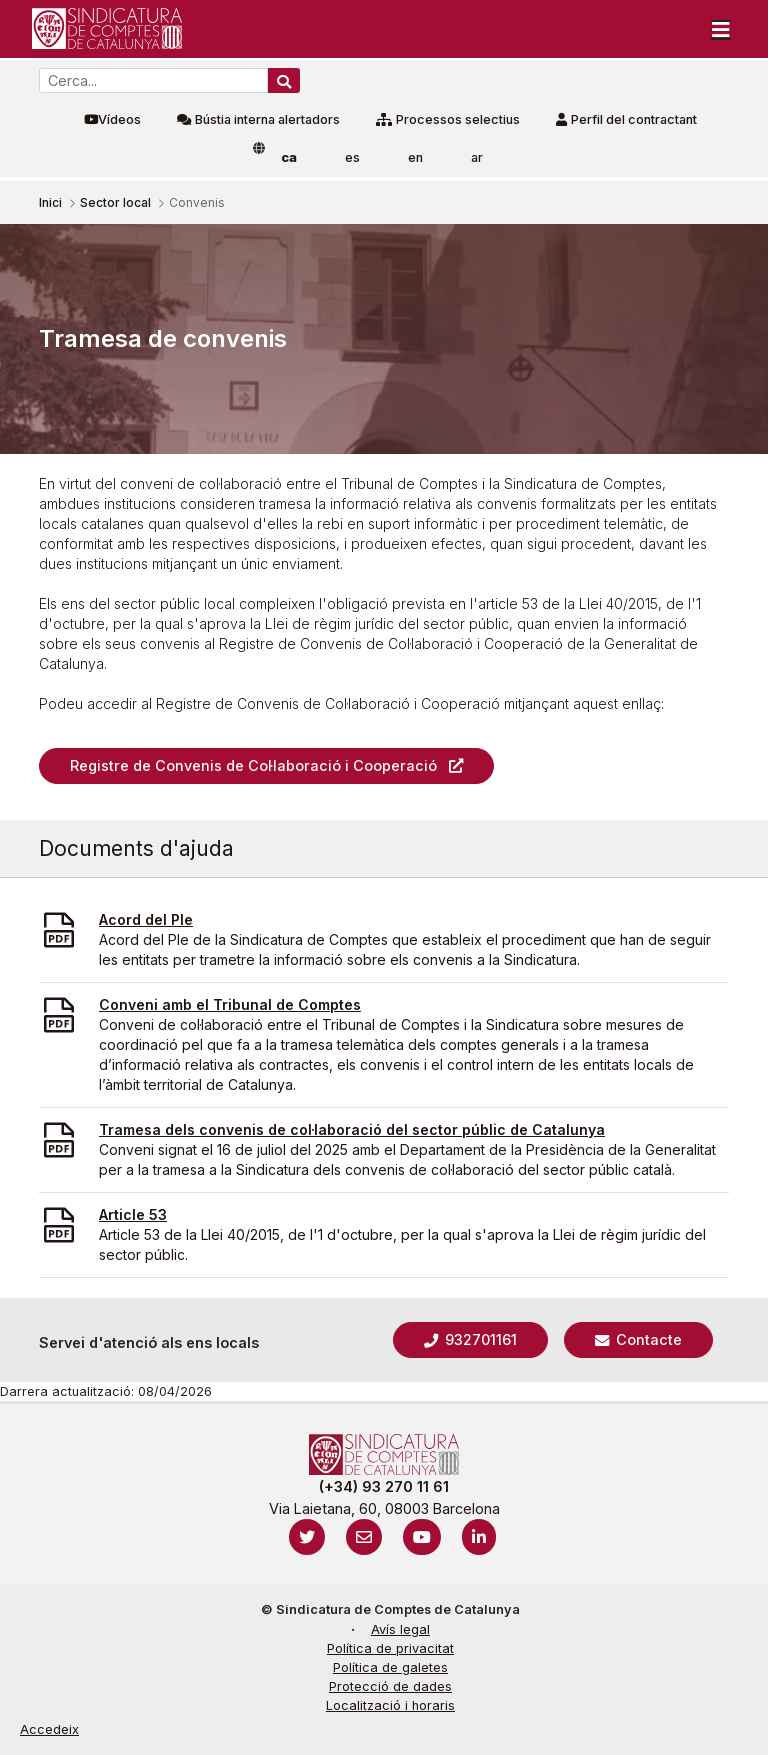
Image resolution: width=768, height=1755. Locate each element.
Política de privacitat (390, 1648)
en (415, 157)
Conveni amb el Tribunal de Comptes (230, 1004)
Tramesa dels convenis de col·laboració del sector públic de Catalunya (352, 1129)
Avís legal (400, 1629)
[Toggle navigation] (721, 29)
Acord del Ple (146, 919)
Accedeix (49, 1729)
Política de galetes (390, 1667)
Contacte (647, 1339)
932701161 (479, 1339)
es (352, 157)
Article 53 (133, 1214)
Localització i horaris (390, 1705)
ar (477, 157)
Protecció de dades (390, 1686)
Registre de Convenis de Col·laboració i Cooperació (253, 765)
